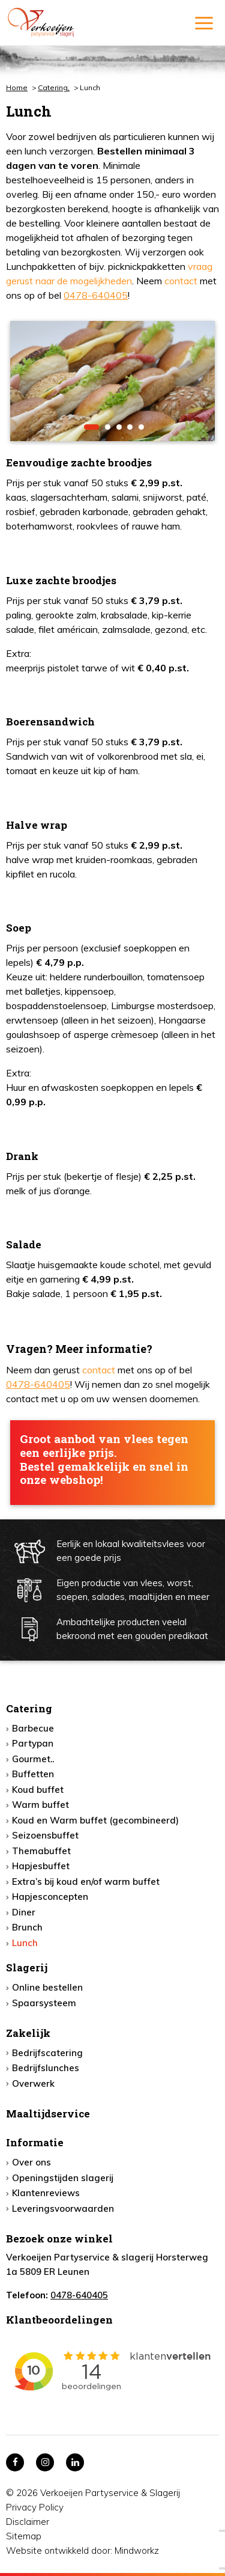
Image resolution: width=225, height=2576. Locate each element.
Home (17, 87)
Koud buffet (38, 1789)
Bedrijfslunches (45, 2068)
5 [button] (141, 427)
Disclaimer (27, 2521)
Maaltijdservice (48, 2113)
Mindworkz (137, 2550)
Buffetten (33, 1774)
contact (180, 281)
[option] (112, 381)
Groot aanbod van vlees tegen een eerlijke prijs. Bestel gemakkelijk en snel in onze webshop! (104, 1459)
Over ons (31, 2162)
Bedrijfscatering (47, 2053)
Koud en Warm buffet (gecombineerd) (95, 1820)
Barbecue (33, 1728)
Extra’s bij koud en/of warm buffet (86, 1881)
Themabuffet (41, 1851)
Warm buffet (40, 1804)
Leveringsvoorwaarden (63, 2208)
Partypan (32, 1743)
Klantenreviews (46, 2193)
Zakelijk (28, 2033)
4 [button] (130, 427)
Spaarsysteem (44, 2003)
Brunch (27, 1927)
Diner (23, 1912)
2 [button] (107, 427)
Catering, (54, 87)
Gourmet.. (33, 1759)
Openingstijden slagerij (62, 2178)
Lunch (25, 1943)
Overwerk (33, 2083)
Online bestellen (47, 1987)
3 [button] (119, 427)
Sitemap (23, 2536)
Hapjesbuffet (41, 1866)
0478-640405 (96, 295)
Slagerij (26, 1967)
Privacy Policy (35, 2507)
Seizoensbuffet (45, 1835)
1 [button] (91, 427)
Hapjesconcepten (50, 1896)
